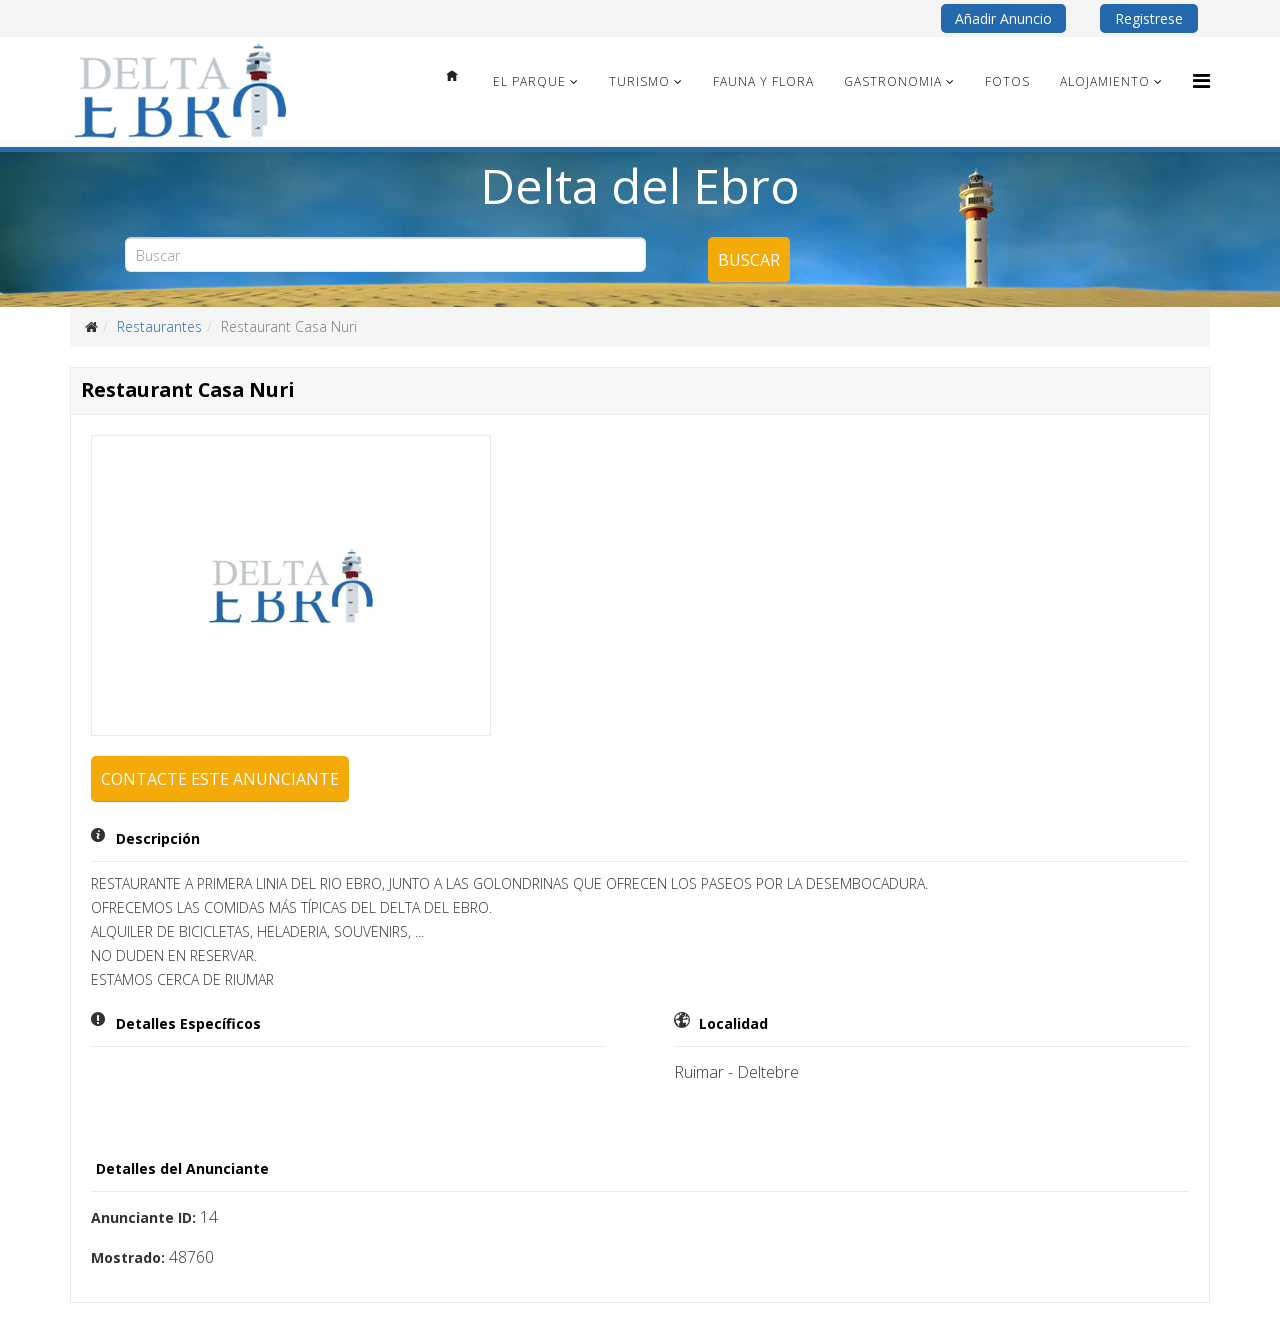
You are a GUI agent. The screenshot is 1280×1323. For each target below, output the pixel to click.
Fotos (1007, 81)
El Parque (529, 81)
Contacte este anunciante (220, 779)
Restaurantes (159, 326)
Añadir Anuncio (1003, 18)
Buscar (749, 260)
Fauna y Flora (763, 81)
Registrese (1149, 18)
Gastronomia (893, 81)
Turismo (639, 81)
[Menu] (1201, 80)
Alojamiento (1105, 81)
